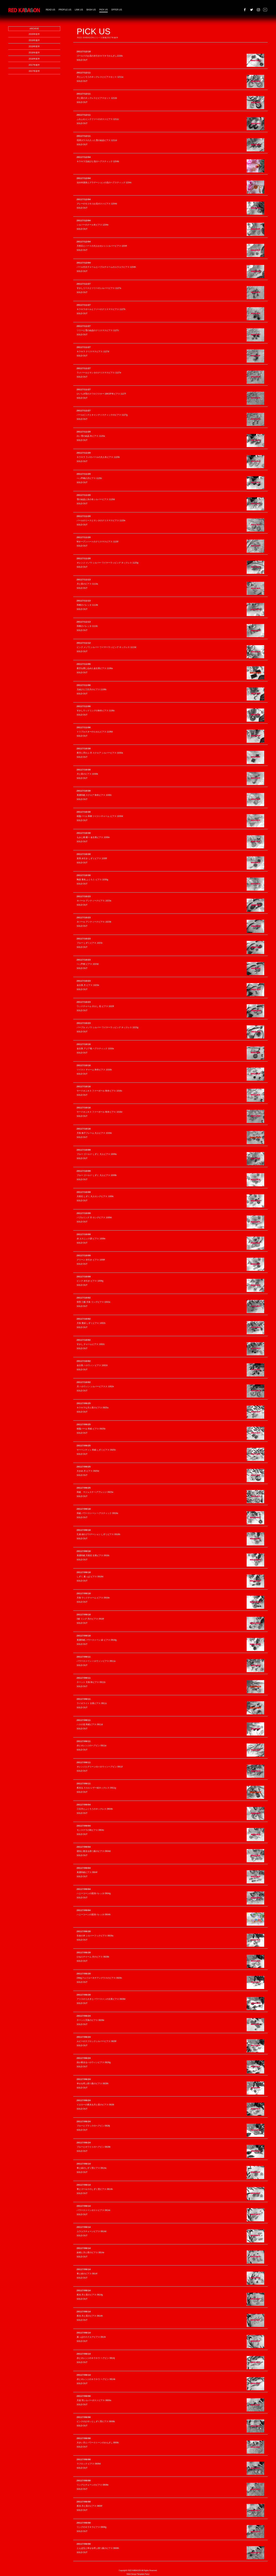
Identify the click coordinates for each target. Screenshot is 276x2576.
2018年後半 (34, 52)
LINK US (79, 9)
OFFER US (116, 9)
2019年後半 (34, 40)
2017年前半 (34, 71)
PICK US (103, 9)
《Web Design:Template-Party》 (138, 2574)
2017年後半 (34, 65)
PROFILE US (65, 9)
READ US (50, 9)
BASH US (91, 9)
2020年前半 (34, 34)
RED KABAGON (134, 2570)
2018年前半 (34, 59)
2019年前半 (34, 46)
